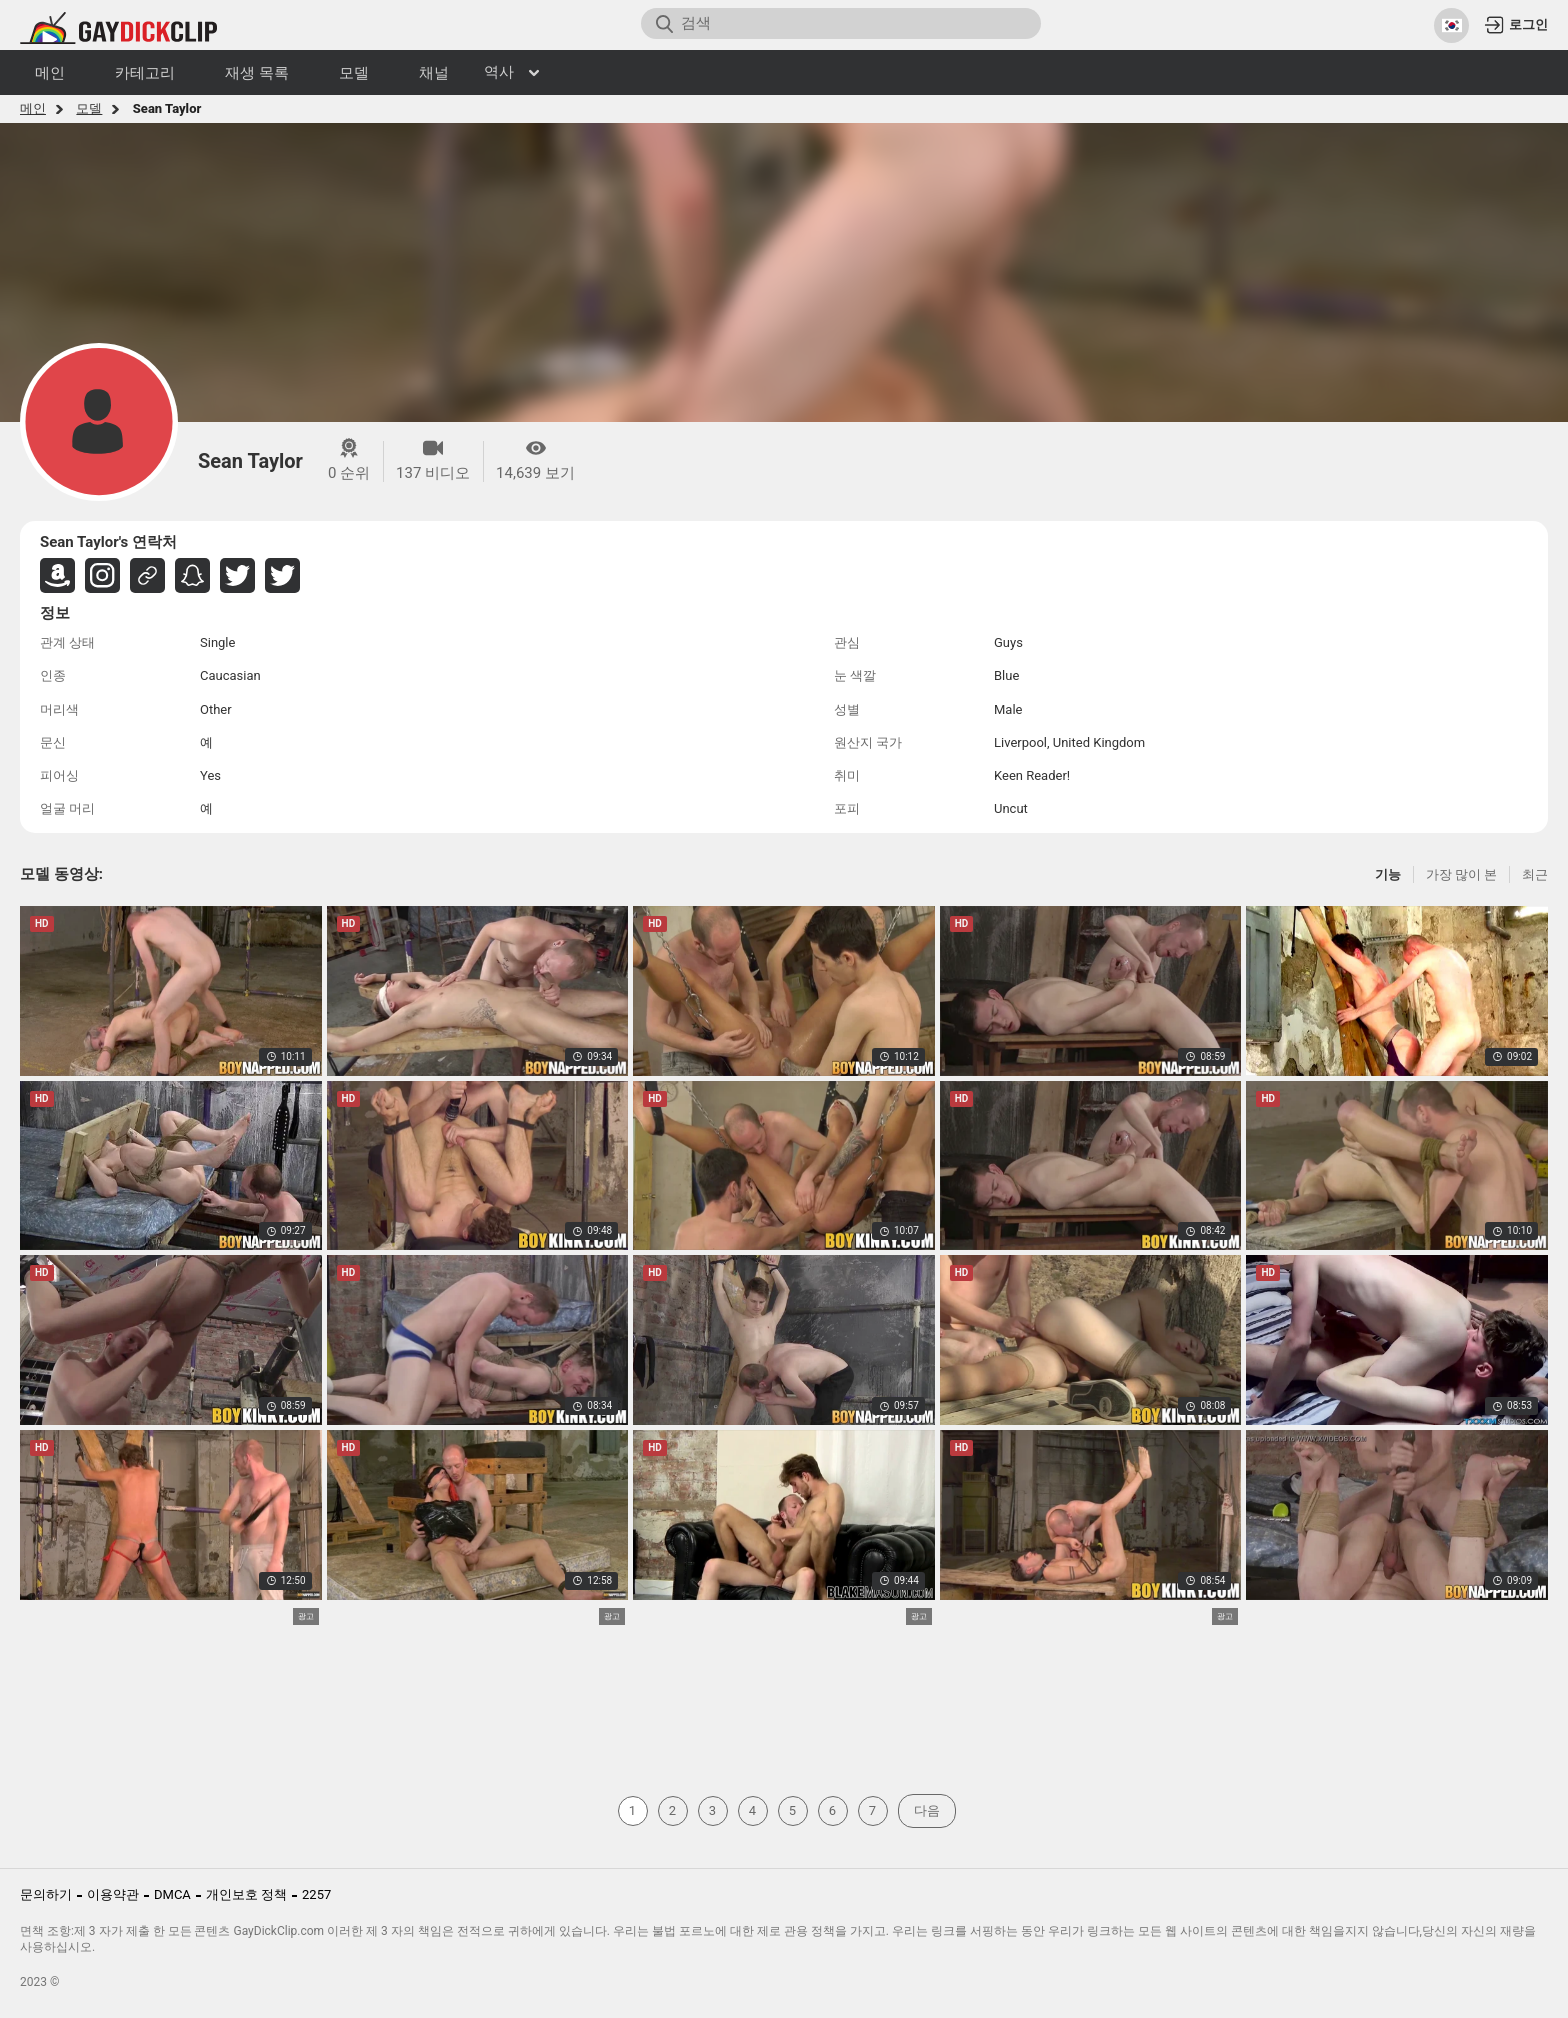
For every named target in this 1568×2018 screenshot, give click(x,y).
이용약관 (113, 1894)
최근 (1535, 874)
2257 (316, 1894)
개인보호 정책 (246, 1894)
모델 (89, 108)
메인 (33, 108)
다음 (927, 1810)
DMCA (172, 1894)
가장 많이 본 (1461, 874)
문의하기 (46, 1894)
